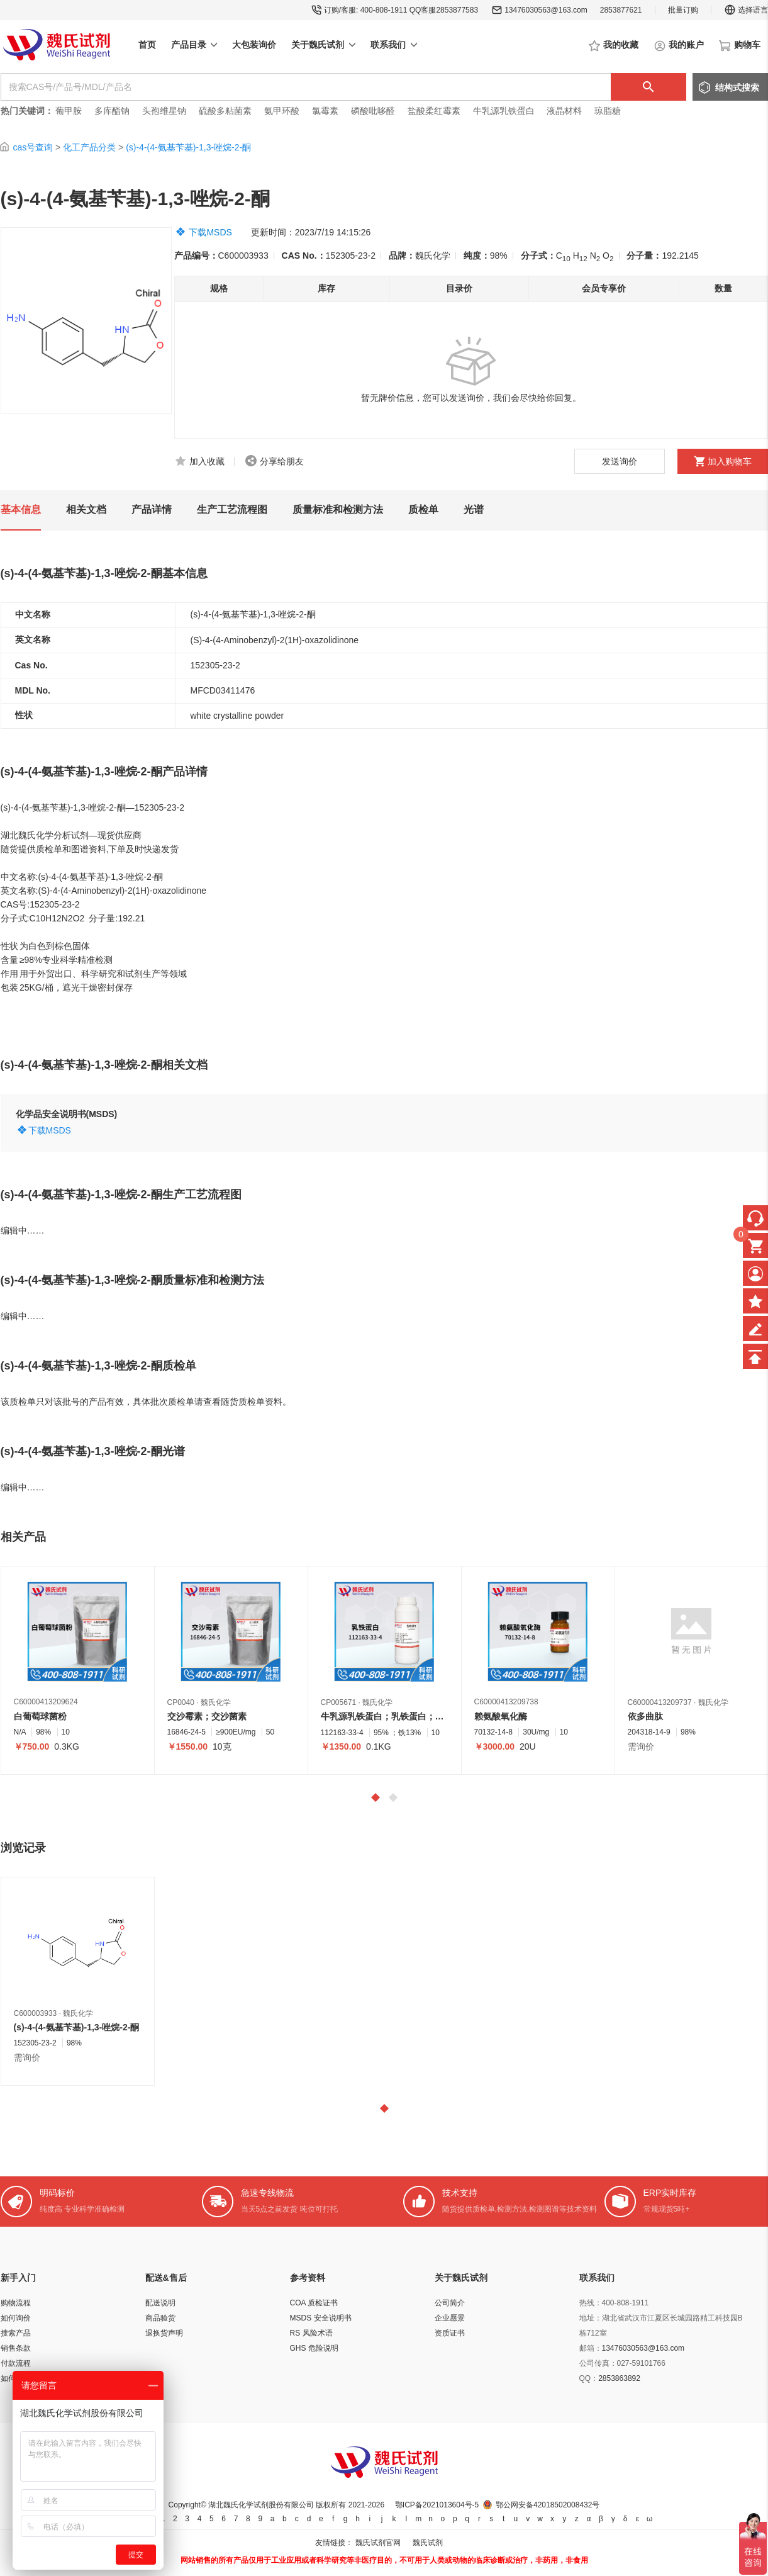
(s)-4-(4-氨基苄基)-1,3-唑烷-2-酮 (188, 147)
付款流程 (16, 2363)
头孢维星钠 (164, 111)
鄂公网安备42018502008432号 (547, 2504)
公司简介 (450, 2302)
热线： (590, 2302)
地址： (590, 2318)
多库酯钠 (113, 111)
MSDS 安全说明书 (321, 2318)
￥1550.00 (187, 1746)
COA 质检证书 (314, 2302)
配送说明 (160, 2302)
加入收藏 (207, 461)
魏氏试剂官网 (378, 2542)
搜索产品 (16, 2333)
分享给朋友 (282, 461)
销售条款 (16, 2348)
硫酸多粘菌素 (225, 111)
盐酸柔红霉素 (434, 111)
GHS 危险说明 (314, 2348)
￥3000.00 (494, 1746)
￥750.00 (32, 1746)
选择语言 (746, 10)
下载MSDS (210, 232)
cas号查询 (33, 147)
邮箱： (590, 2348)
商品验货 (160, 2318)
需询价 (641, 1746)
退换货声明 (164, 2333)
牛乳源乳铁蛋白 (505, 111)
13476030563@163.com (545, 10)
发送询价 (619, 461)
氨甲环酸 (281, 111)
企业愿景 (450, 2318)
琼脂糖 (607, 111)
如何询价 (16, 2318)
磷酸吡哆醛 (373, 111)
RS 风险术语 (311, 2333)
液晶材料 (564, 111)
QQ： (589, 2378)
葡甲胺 (68, 111)
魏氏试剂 (428, 2542)
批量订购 (683, 10)
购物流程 (16, 2302)
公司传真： (598, 2363)
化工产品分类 (89, 147)
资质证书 (450, 2333)
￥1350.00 (341, 1746)
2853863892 (619, 2378)
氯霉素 (325, 111)
